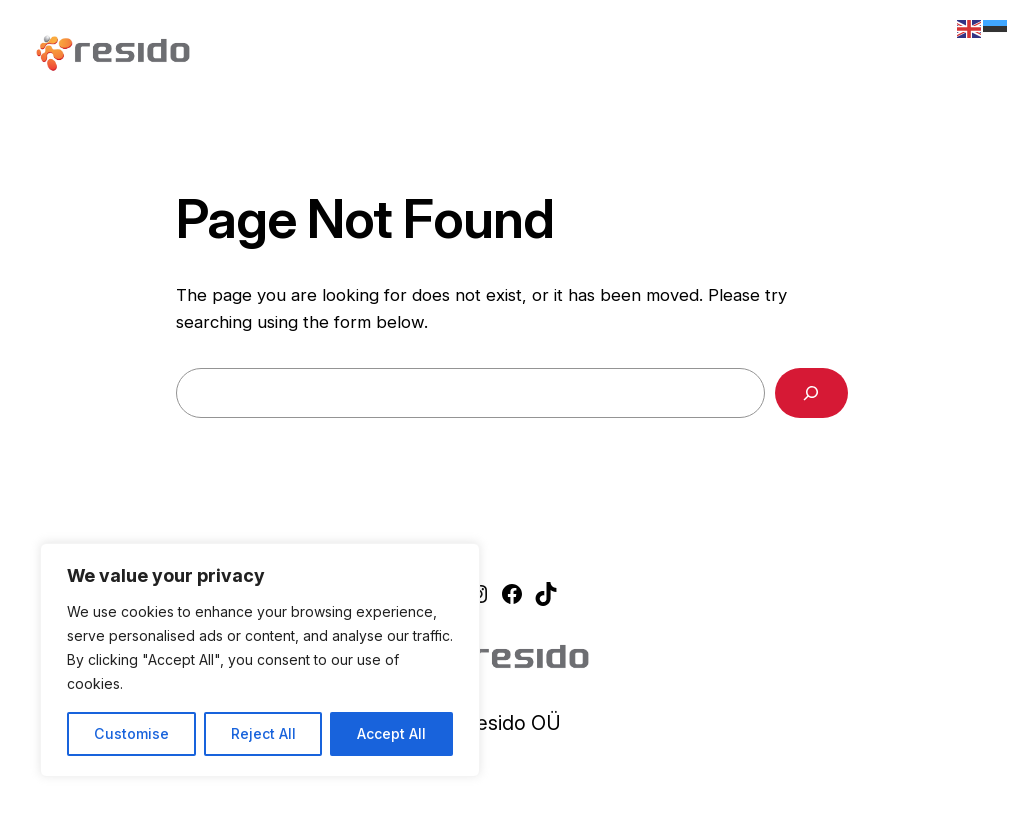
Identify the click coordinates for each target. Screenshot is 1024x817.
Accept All (391, 733)
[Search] (811, 393)
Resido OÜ (512, 723)
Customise (131, 733)
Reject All (263, 733)
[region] (260, 660)
